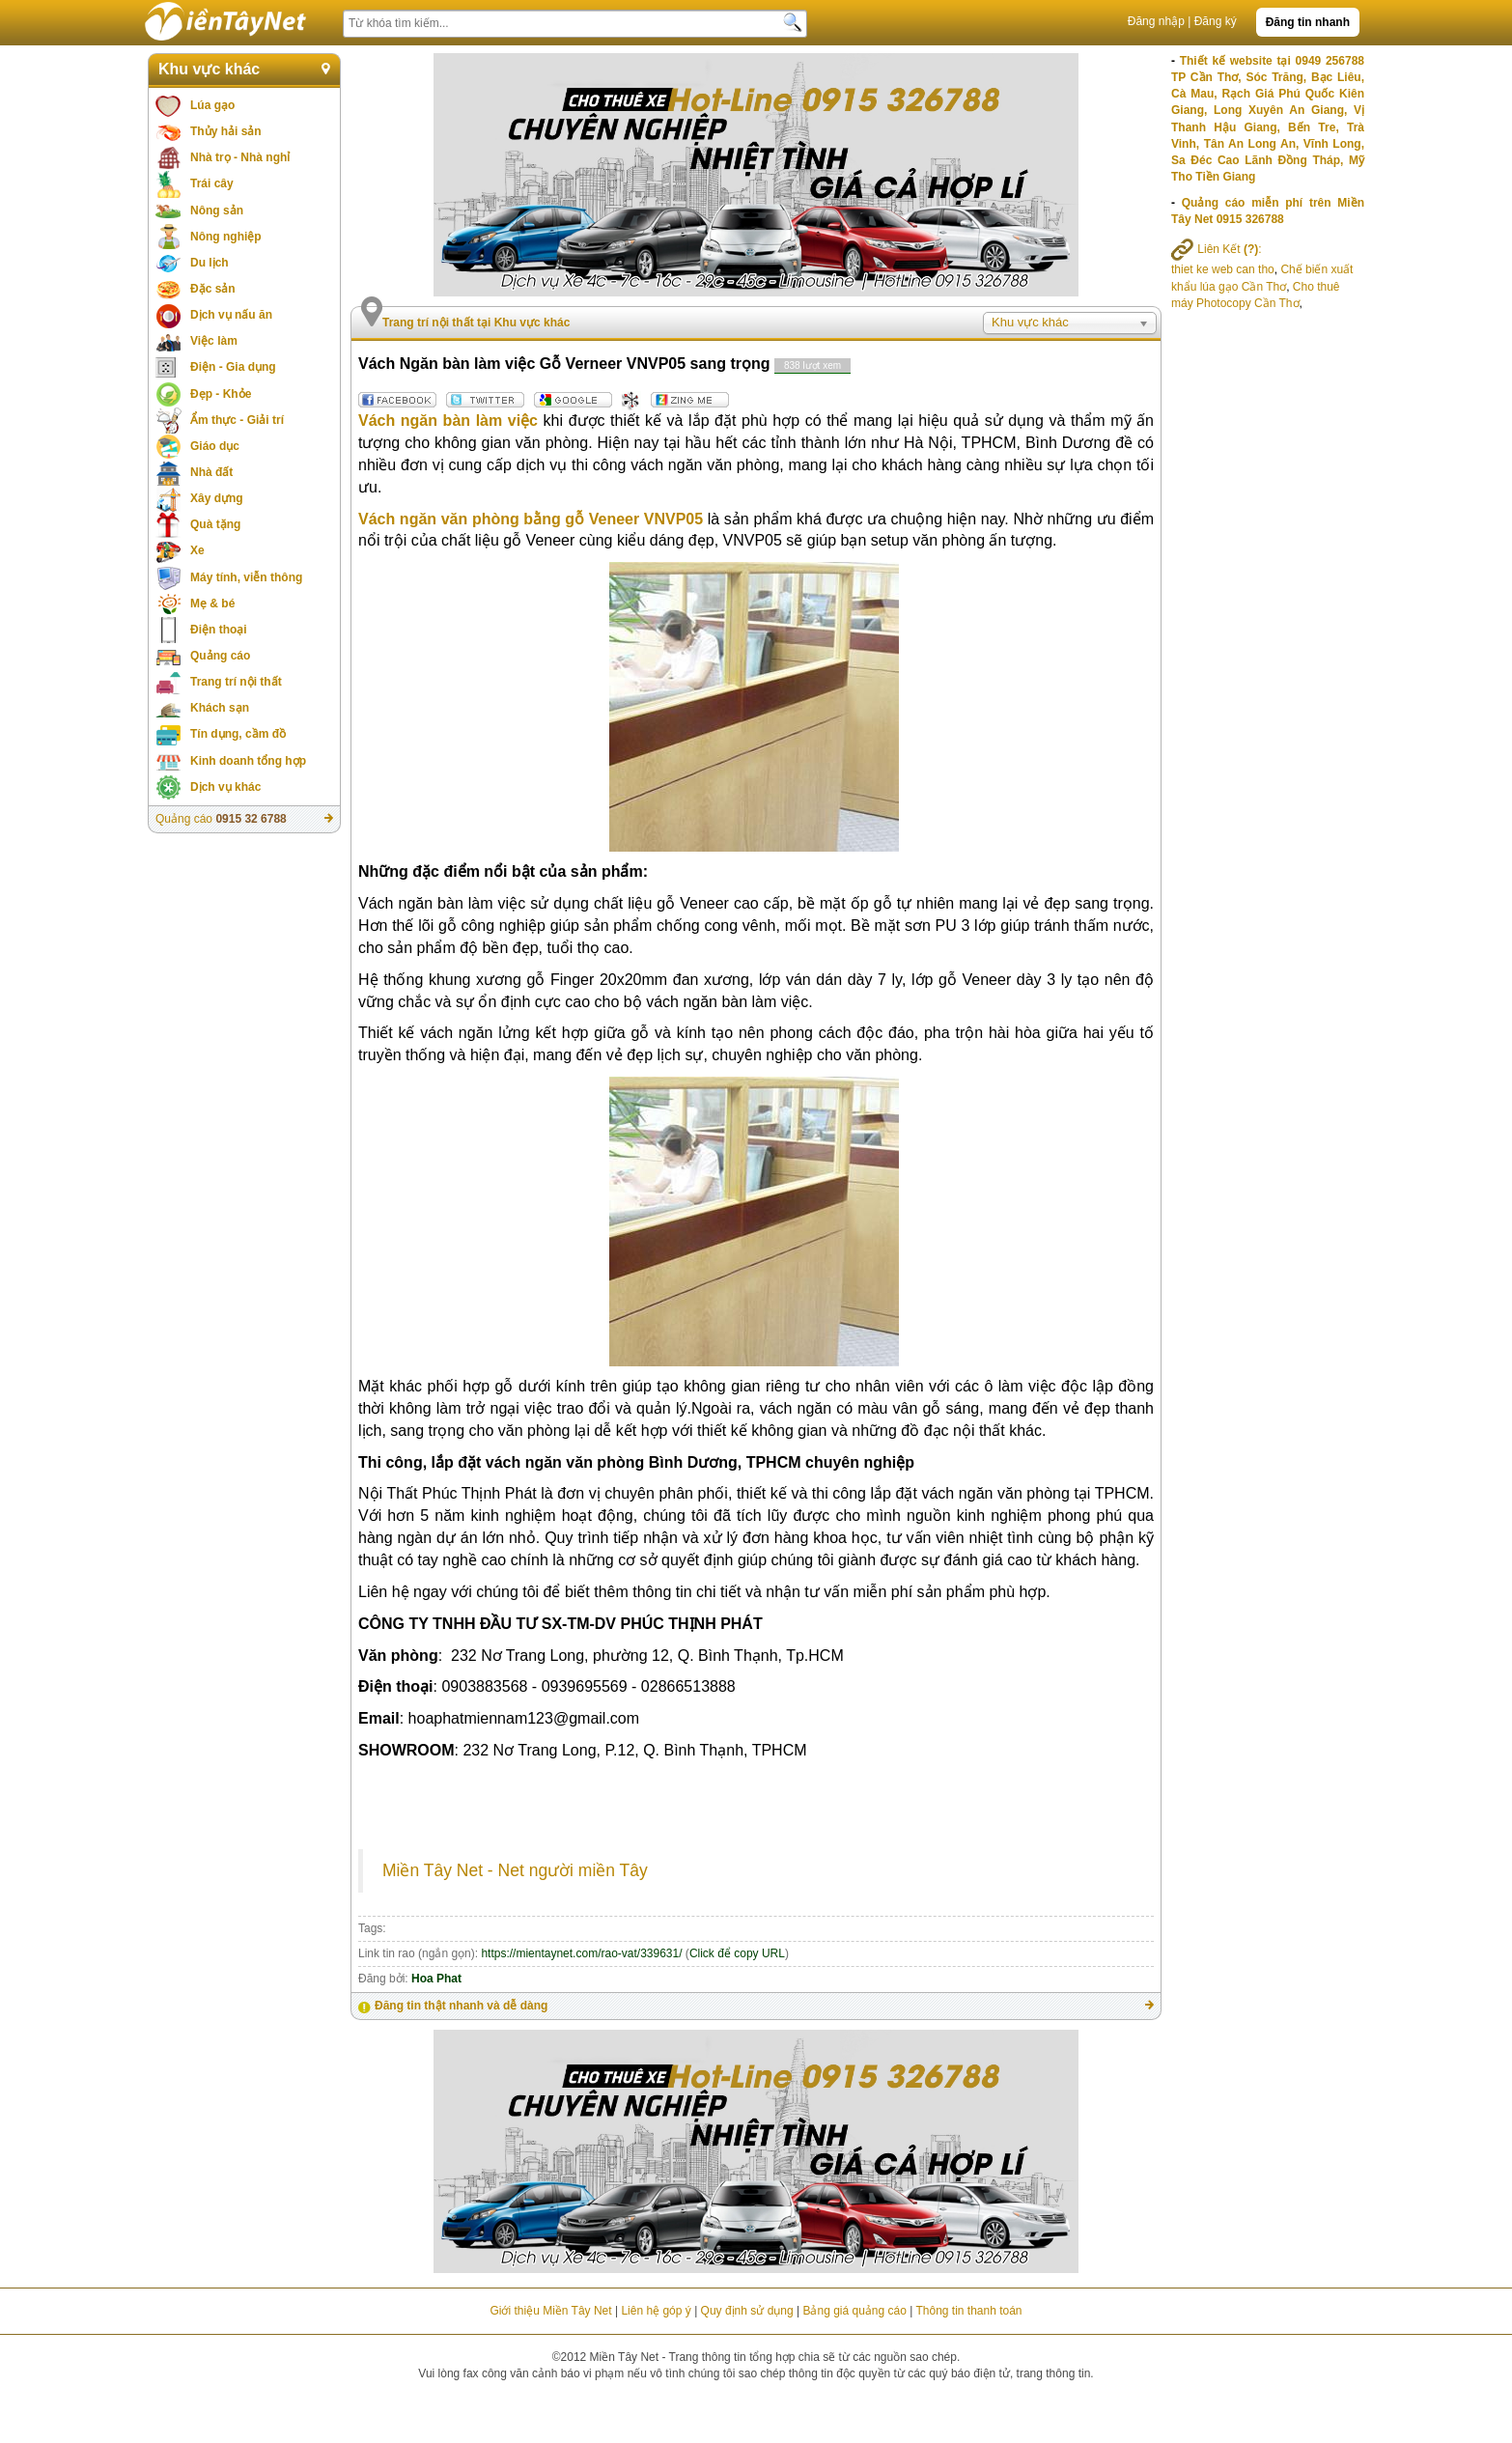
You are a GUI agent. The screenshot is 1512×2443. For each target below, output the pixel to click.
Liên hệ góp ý (655, 2310)
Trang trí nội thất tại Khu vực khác (476, 322)
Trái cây (212, 183)
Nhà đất (211, 472)
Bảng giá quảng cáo (854, 2310)
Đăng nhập (1156, 21)
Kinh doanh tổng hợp (248, 761)
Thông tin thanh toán (968, 2310)
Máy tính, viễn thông (246, 577)
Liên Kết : (1216, 249)
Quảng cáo (220, 655)
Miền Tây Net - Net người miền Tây (515, 1870)
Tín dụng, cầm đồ (238, 734)
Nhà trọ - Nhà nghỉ (240, 157)
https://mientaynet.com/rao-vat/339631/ (581, 1953)
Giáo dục (214, 446)
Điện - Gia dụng (233, 367)
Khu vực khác (209, 69)
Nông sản (216, 210)
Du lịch (209, 262)
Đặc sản (213, 288)
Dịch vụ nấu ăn (231, 315)
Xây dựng (216, 498)
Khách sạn (219, 708)
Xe (197, 550)
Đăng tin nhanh (1308, 22)
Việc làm (214, 341)
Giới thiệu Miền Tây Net (550, 2310)
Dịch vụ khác (225, 787)
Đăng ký (1215, 21)
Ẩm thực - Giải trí (237, 420)
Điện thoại (218, 629)
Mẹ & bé (212, 603)
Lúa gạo (212, 105)
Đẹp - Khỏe (220, 394)
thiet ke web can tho (1222, 269)
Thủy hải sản (226, 131)
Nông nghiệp (226, 236)
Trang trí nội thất (236, 681)
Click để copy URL (737, 1953)
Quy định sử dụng (747, 2310)
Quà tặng (215, 524)
